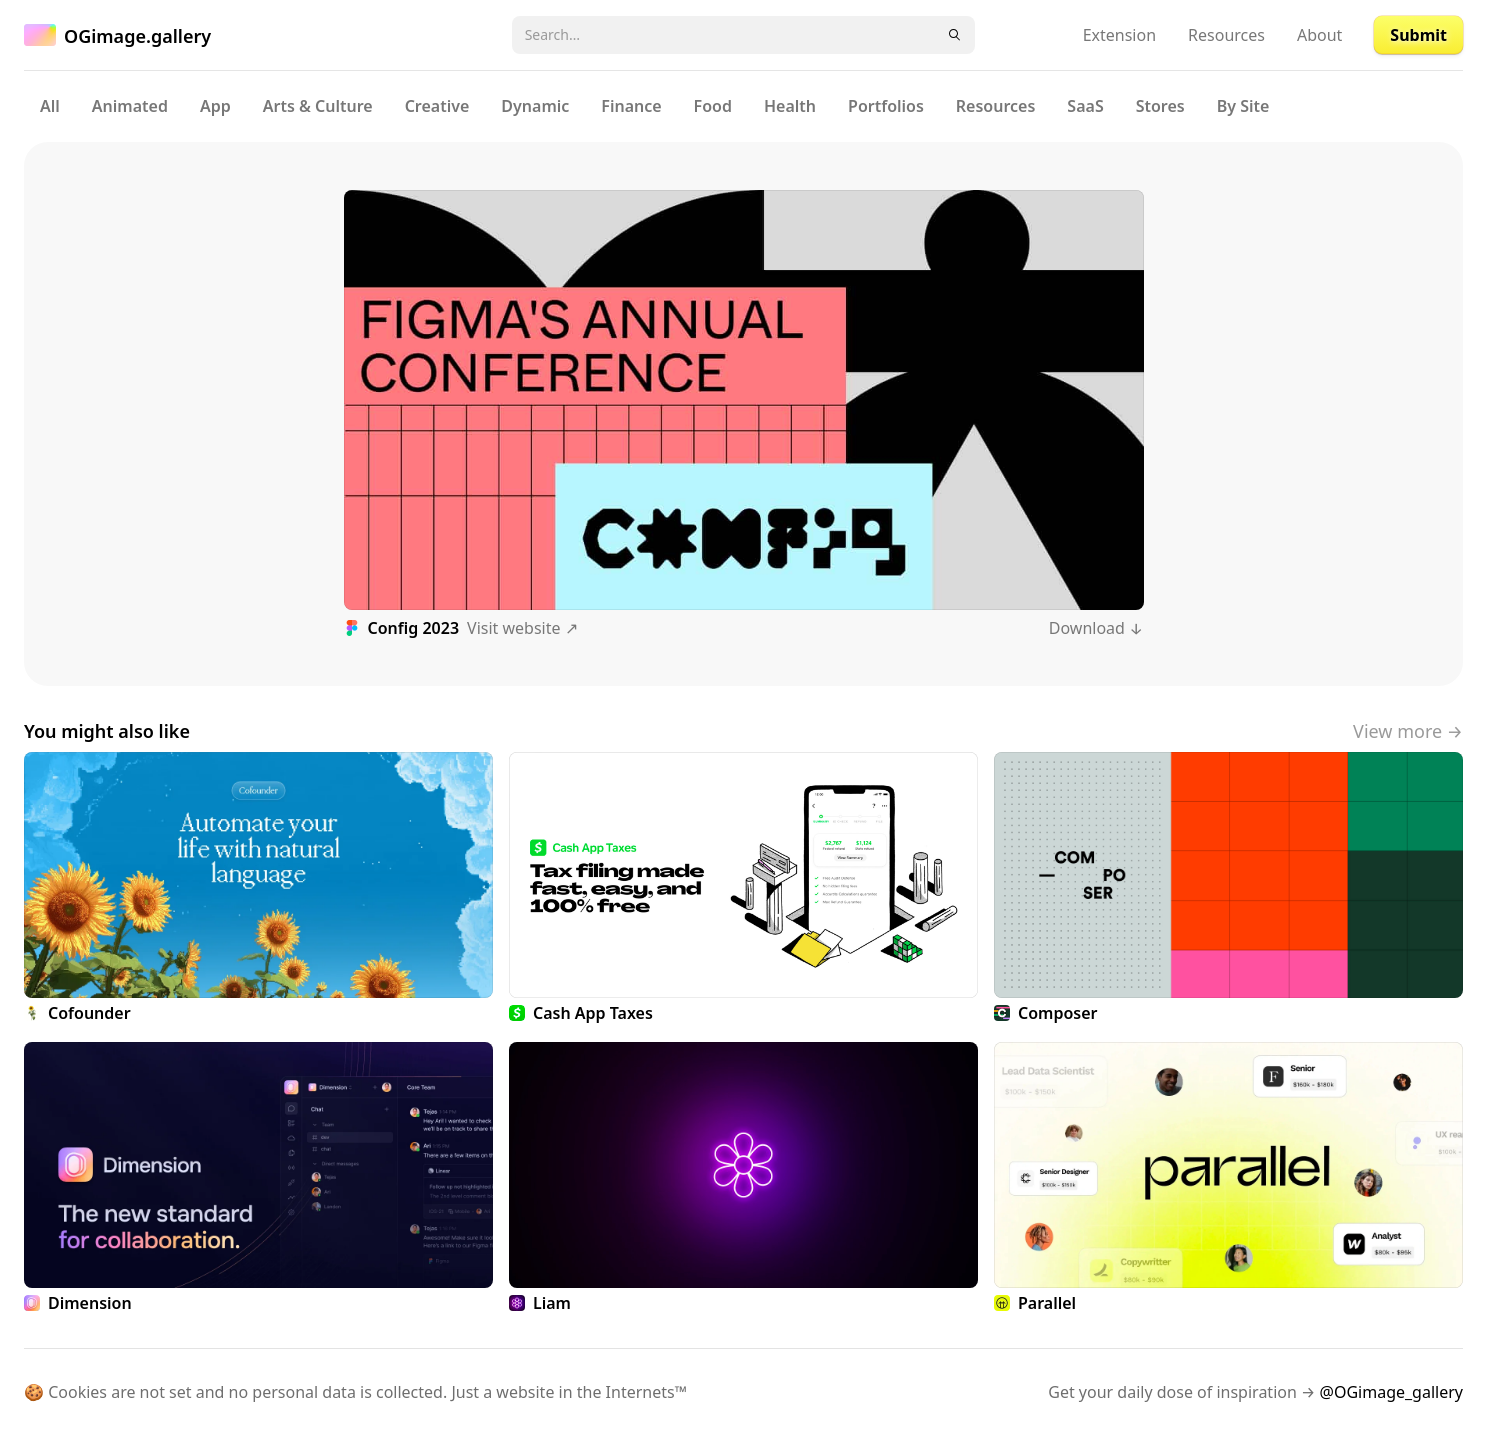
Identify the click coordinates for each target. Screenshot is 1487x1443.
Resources (1226, 35)
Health (790, 106)
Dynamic (535, 106)
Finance (631, 106)
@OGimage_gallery (1391, 1392)
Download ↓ (1096, 628)
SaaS (1085, 106)
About (1319, 35)
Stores (1160, 106)
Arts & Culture (318, 106)
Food (713, 106)
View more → (1408, 731)
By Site (1243, 106)
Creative (437, 106)
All (50, 106)
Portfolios (886, 106)
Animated (130, 106)
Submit (1418, 35)
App (215, 106)
